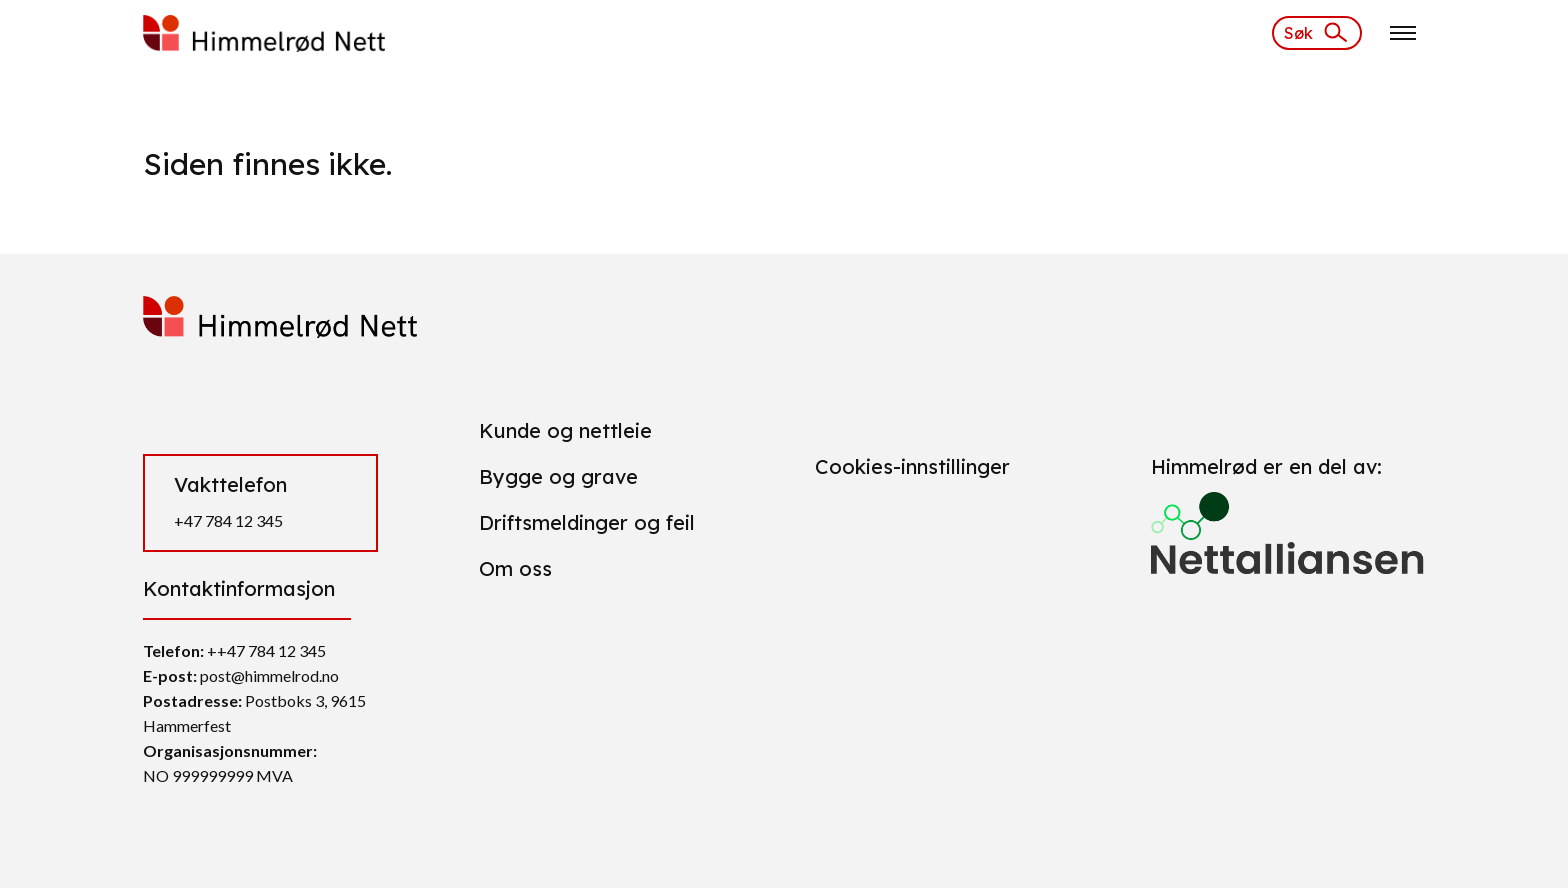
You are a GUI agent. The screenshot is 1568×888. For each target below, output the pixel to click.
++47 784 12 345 (266, 650)
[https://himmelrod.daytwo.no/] (264, 31)
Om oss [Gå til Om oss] (515, 568)
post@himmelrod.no (269, 675)
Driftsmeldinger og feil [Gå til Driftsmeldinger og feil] (587, 522)
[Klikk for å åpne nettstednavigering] (1403, 33)
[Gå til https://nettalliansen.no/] (1288, 524)
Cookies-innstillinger (912, 466)
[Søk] (1317, 33)
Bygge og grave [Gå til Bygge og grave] (558, 476)
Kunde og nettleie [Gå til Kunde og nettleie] (565, 430)
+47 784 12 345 (228, 520)
